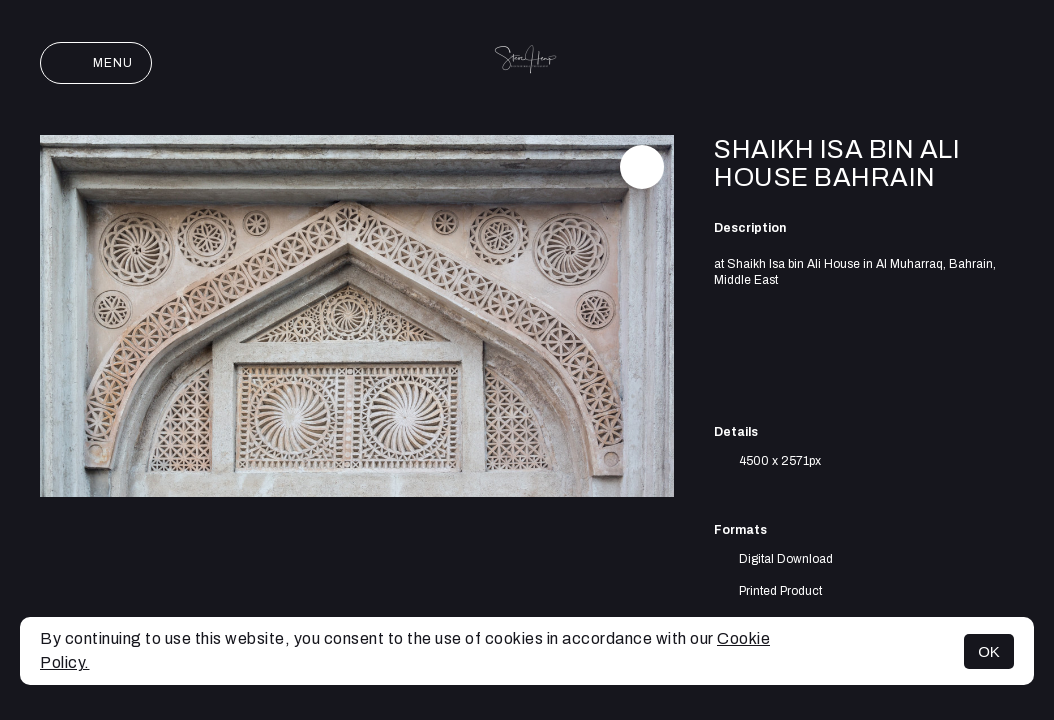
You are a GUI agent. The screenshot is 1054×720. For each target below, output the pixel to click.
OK (989, 651)
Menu (96, 63)
